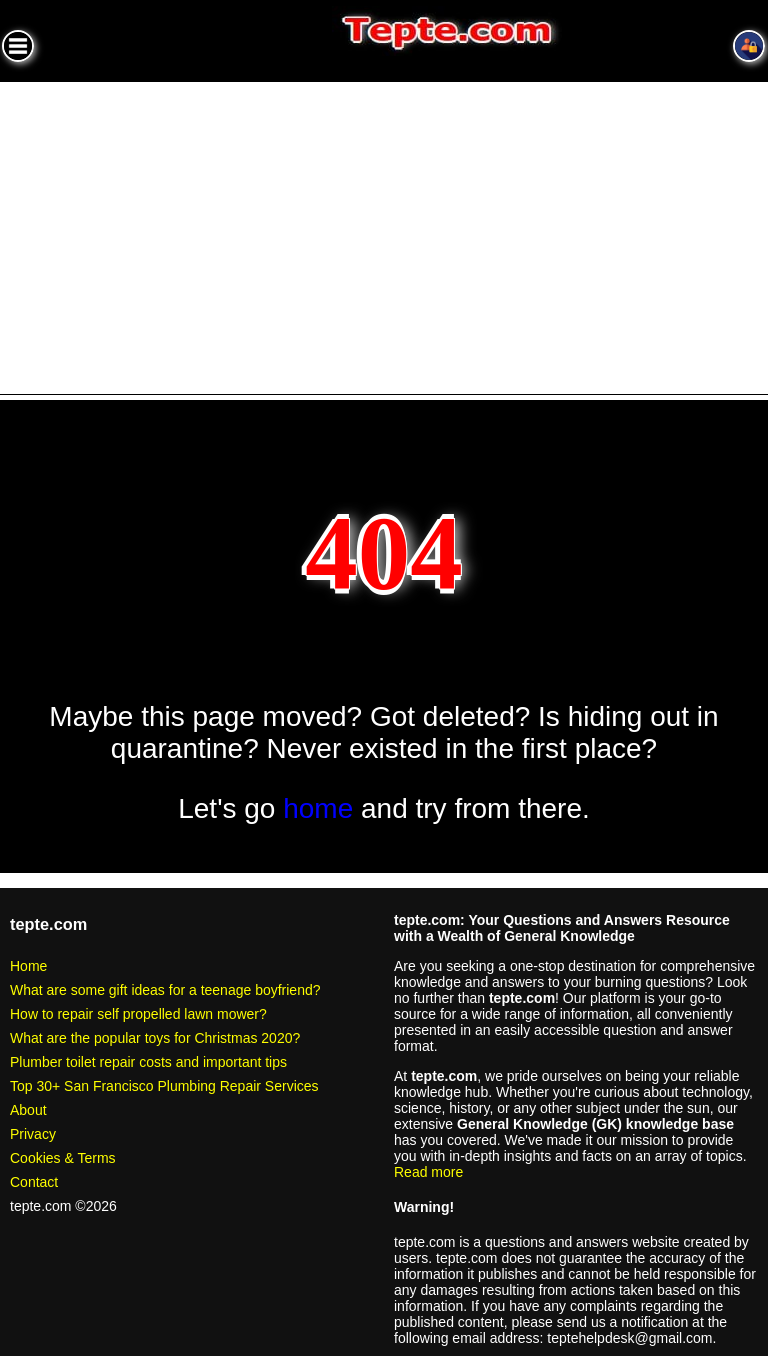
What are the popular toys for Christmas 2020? (155, 1038)
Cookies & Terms (63, 1158)
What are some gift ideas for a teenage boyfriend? (165, 990)
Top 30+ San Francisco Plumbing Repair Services (164, 1086)
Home (28, 966)
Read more (428, 1172)
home (318, 808)
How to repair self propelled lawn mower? (138, 1014)
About (28, 1110)
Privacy (33, 1134)
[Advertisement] (384, 232)
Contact (34, 1182)
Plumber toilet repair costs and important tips (148, 1062)
